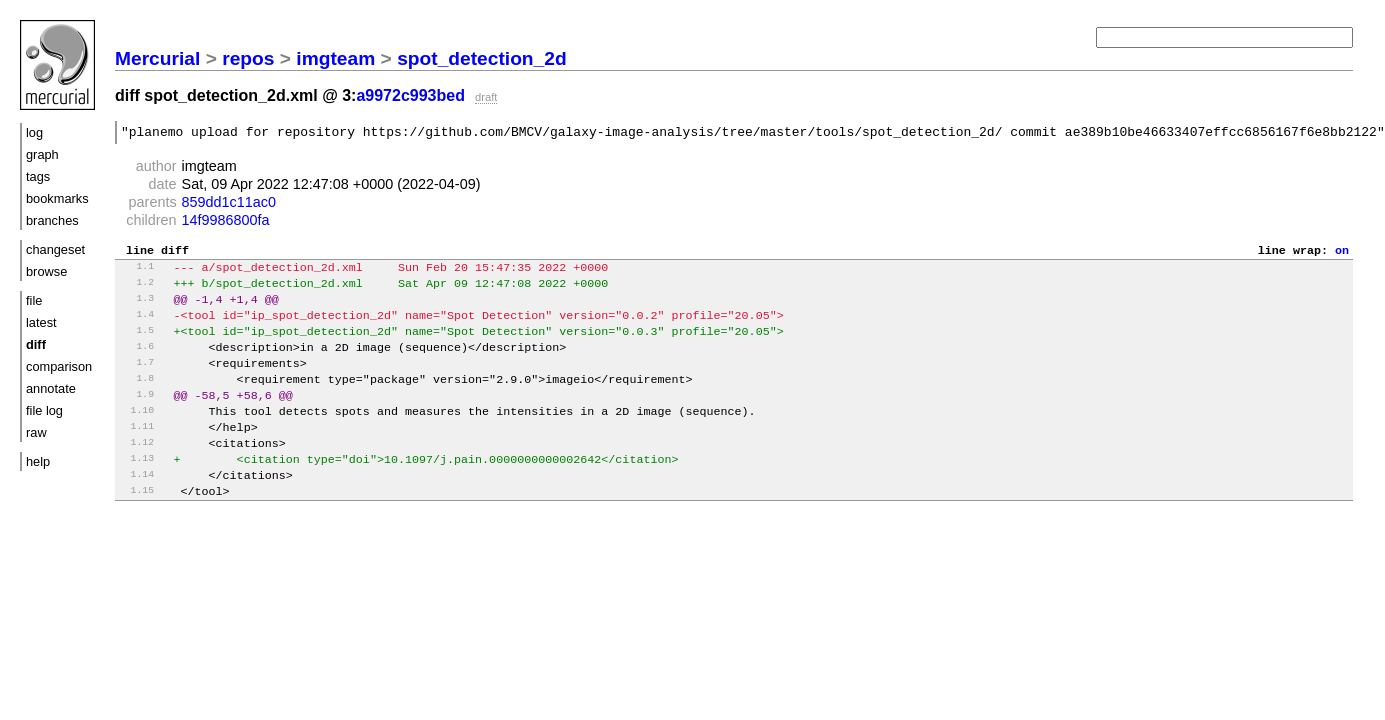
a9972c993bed (410, 95)
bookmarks (57, 198)
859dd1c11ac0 (229, 205)
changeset (55, 249)
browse (46, 271)
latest (41, 322)
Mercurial (157, 58)
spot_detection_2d (482, 58)
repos (248, 58)
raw (36, 432)
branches (52, 220)
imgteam (335, 58)
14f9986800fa (226, 223)
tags (38, 176)
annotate (51, 388)
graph (42, 154)
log (34, 132)
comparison (59, 366)
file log (44, 410)
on (1342, 255)
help (38, 461)
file (34, 300)
